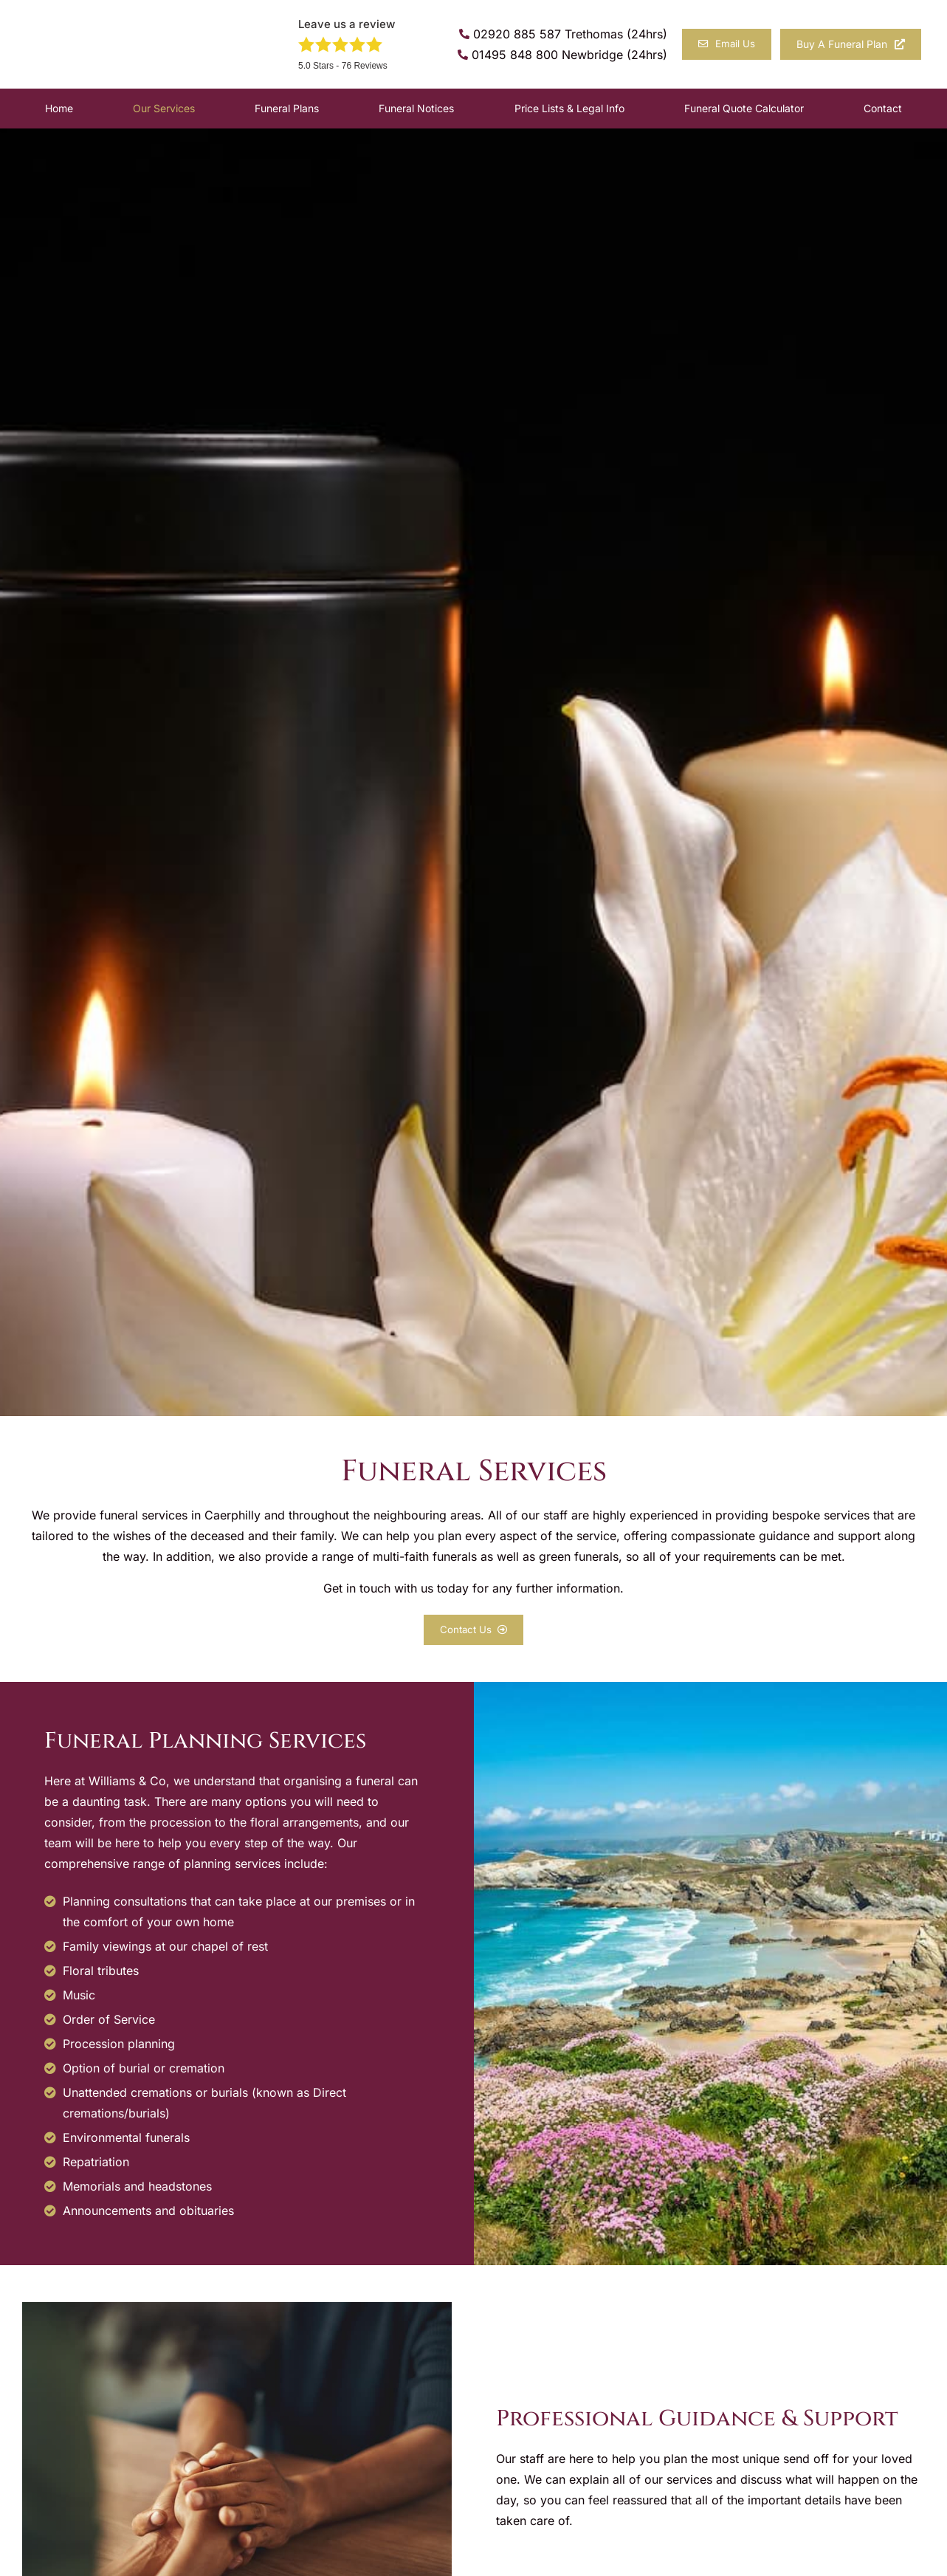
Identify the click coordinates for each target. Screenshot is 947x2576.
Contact (883, 108)
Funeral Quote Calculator (744, 108)
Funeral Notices (416, 108)
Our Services (164, 108)
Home (59, 108)
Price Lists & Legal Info (569, 108)
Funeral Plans (287, 108)
